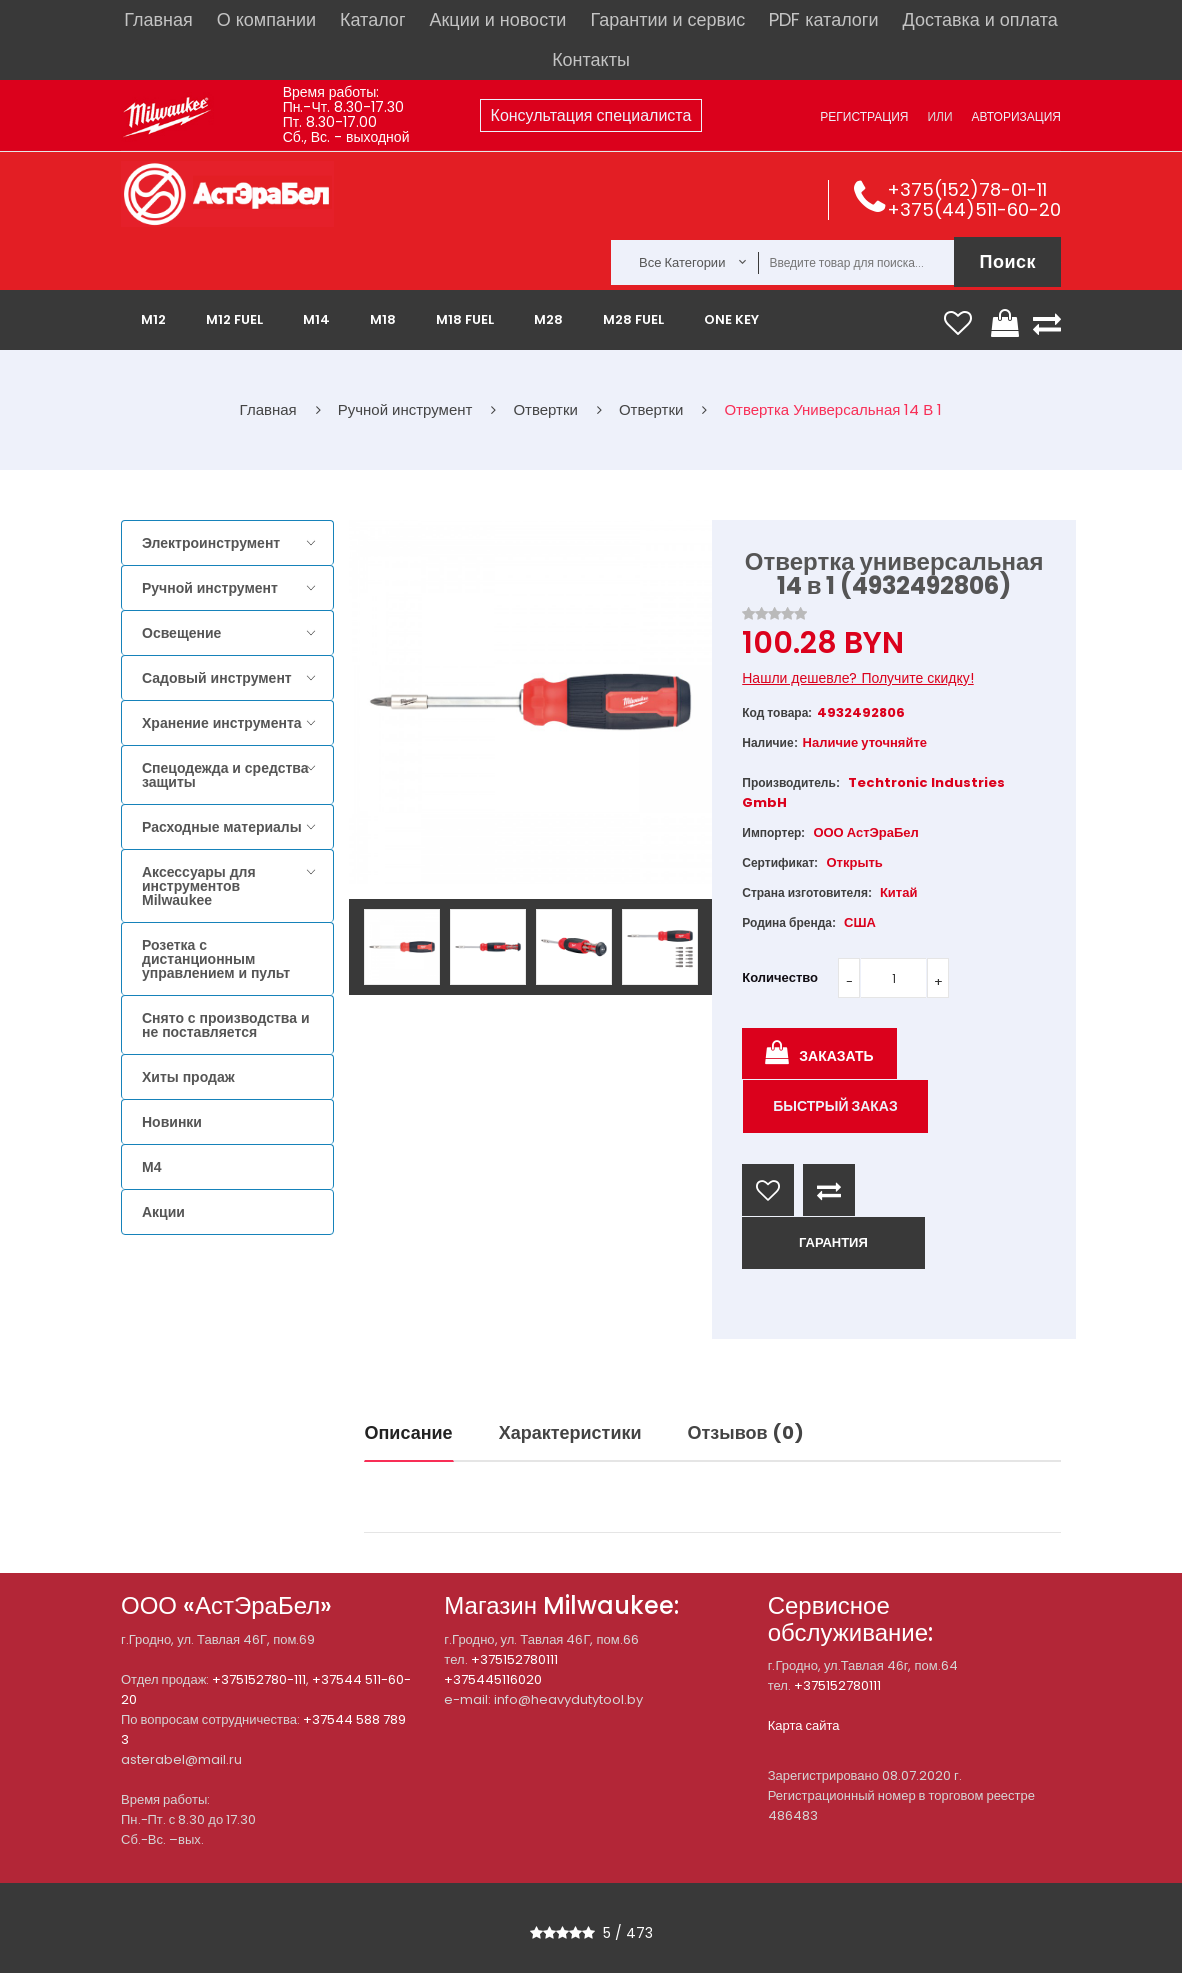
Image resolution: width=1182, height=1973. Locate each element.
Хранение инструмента (222, 723)
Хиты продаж (188, 1077)
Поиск (1007, 261)
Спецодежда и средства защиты (225, 775)
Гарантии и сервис (667, 19)
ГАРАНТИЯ (833, 1242)
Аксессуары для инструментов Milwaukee (199, 886)
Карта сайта (804, 1725)
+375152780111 (514, 1659)
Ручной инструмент (210, 588)
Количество (780, 977)
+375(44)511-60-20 (974, 209)
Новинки (172, 1122)
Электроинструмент (211, 543)
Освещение (181, 633)
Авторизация (1016, 116)
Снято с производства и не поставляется (226, 1025)
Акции (163, 1212)
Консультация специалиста (591, 115)
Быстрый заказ (835, 1106)
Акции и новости (497, 19)
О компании (266, 19)
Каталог (372, 19)
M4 (151, 1167)
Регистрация (864, 116)
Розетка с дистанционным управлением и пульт (216, 959)
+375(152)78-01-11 (967, 189)
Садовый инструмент (217, 678)
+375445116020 (493, 1679)
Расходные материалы (222, 827)
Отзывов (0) (746, 1432)
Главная (158, 19)
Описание (409, 1432)
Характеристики (570, 1432)
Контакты (591, 59)
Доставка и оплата (979, 19)
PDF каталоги (823, 19)
